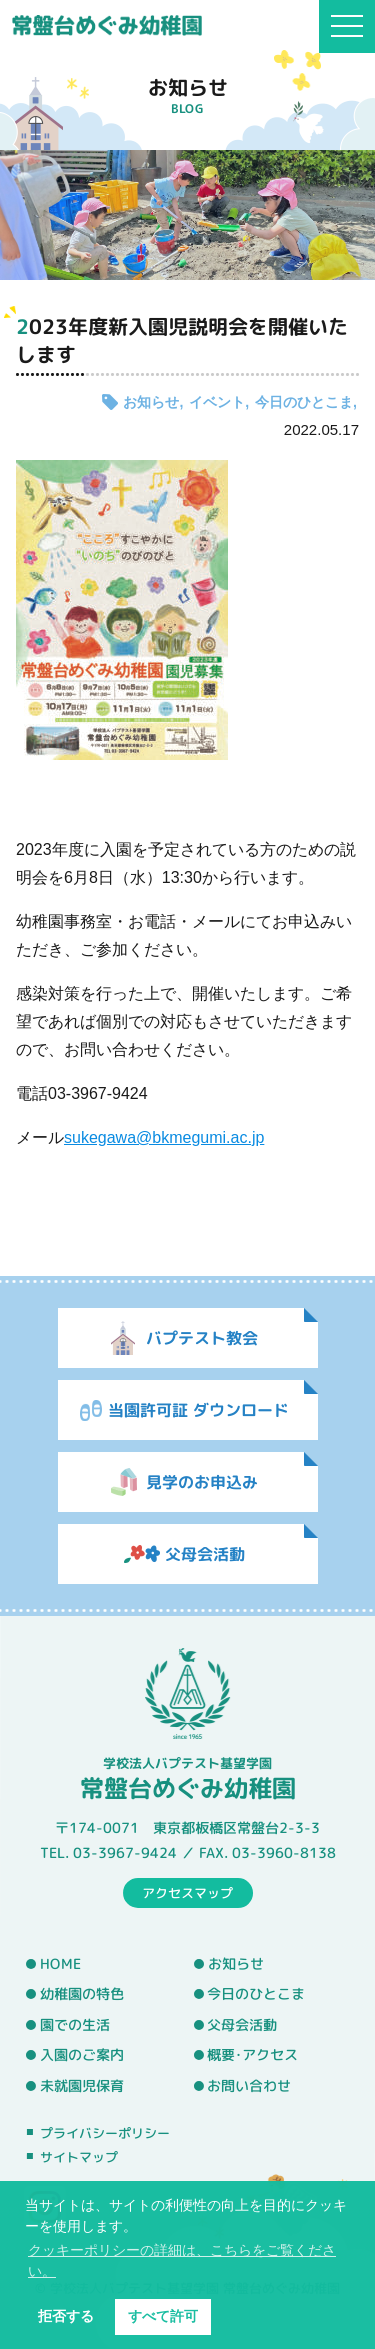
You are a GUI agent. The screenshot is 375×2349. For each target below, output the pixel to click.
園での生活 (75, 2025)
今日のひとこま (304, 402)
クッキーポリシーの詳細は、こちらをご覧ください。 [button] (182, 2260)
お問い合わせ (249, 2086)
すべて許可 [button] (163, 2316)
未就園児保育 (82, 2086)
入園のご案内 (82, 2055)
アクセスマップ (187, 1892)
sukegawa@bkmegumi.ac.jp (164, 1137)
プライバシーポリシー (105, 2133)
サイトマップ (79, 2157)
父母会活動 (242, 2025)
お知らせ (151, 402)
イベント (217, 402)
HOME (60, 1963)
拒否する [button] (66, 2316)
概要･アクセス (252, 2055)
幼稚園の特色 (82, 1994)
